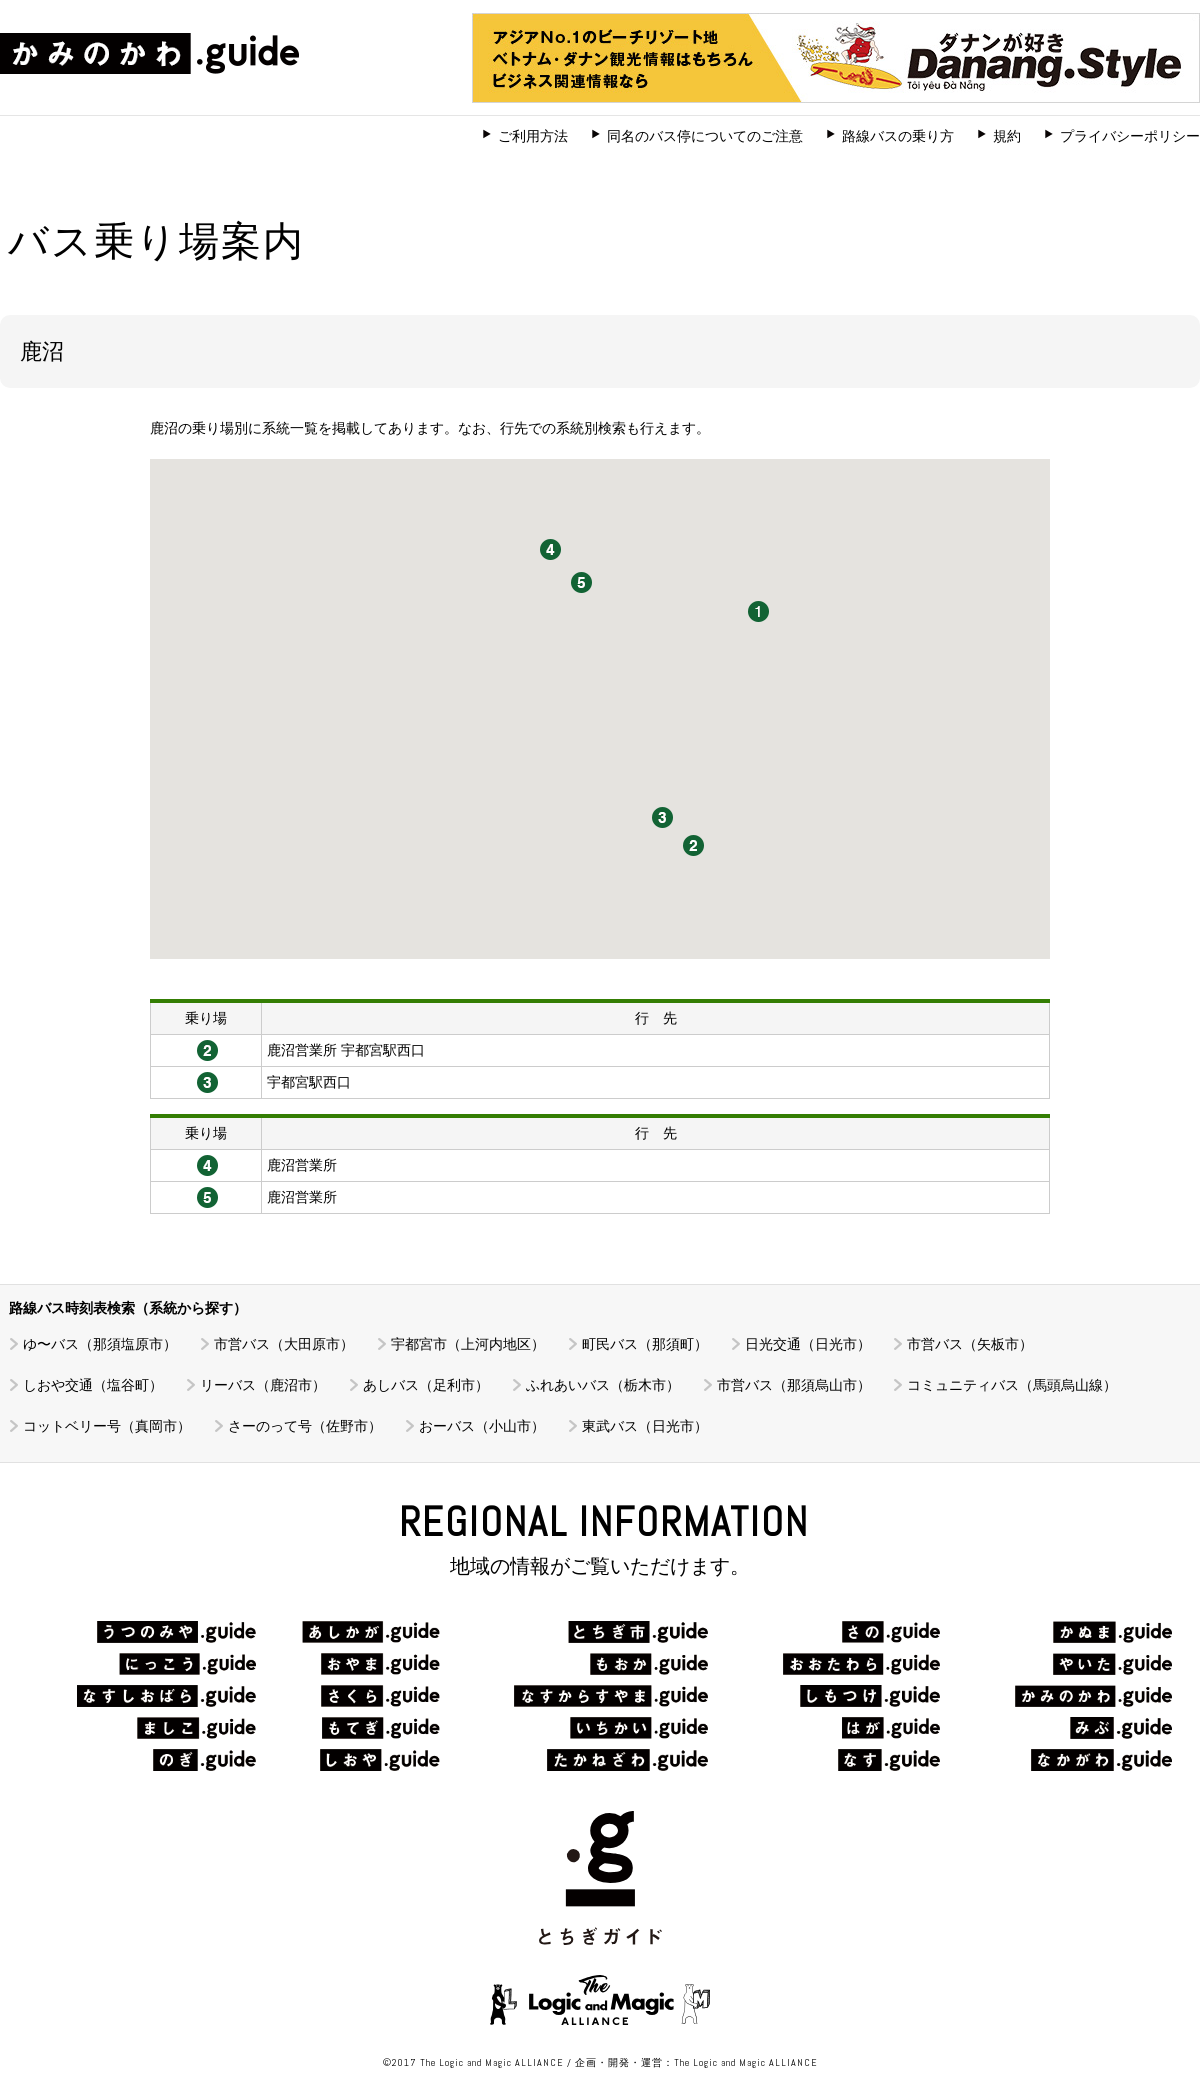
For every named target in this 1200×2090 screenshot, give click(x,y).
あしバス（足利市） (426, 1385)
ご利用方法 (533, 136)
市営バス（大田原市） (284, 1344)
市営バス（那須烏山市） (794, 1385)
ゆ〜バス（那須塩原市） (100, 1344)
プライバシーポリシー (1130, 136)
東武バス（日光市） (645, 1426)
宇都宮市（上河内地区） (468, 1344)
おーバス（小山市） (482, 1426)
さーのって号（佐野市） (305, 1426)
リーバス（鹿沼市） (263, 1385)
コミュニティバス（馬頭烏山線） (1012, 1385)
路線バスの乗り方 (898, 136)
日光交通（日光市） (808, 1344)
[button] (693, 845)
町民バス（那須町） (645, 1344)
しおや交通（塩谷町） (93, 1385)
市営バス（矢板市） (970, 1344)
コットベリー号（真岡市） (107, 1426)
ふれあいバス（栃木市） (603, 1385)
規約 (1007, 136)
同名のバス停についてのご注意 (705, 136)
